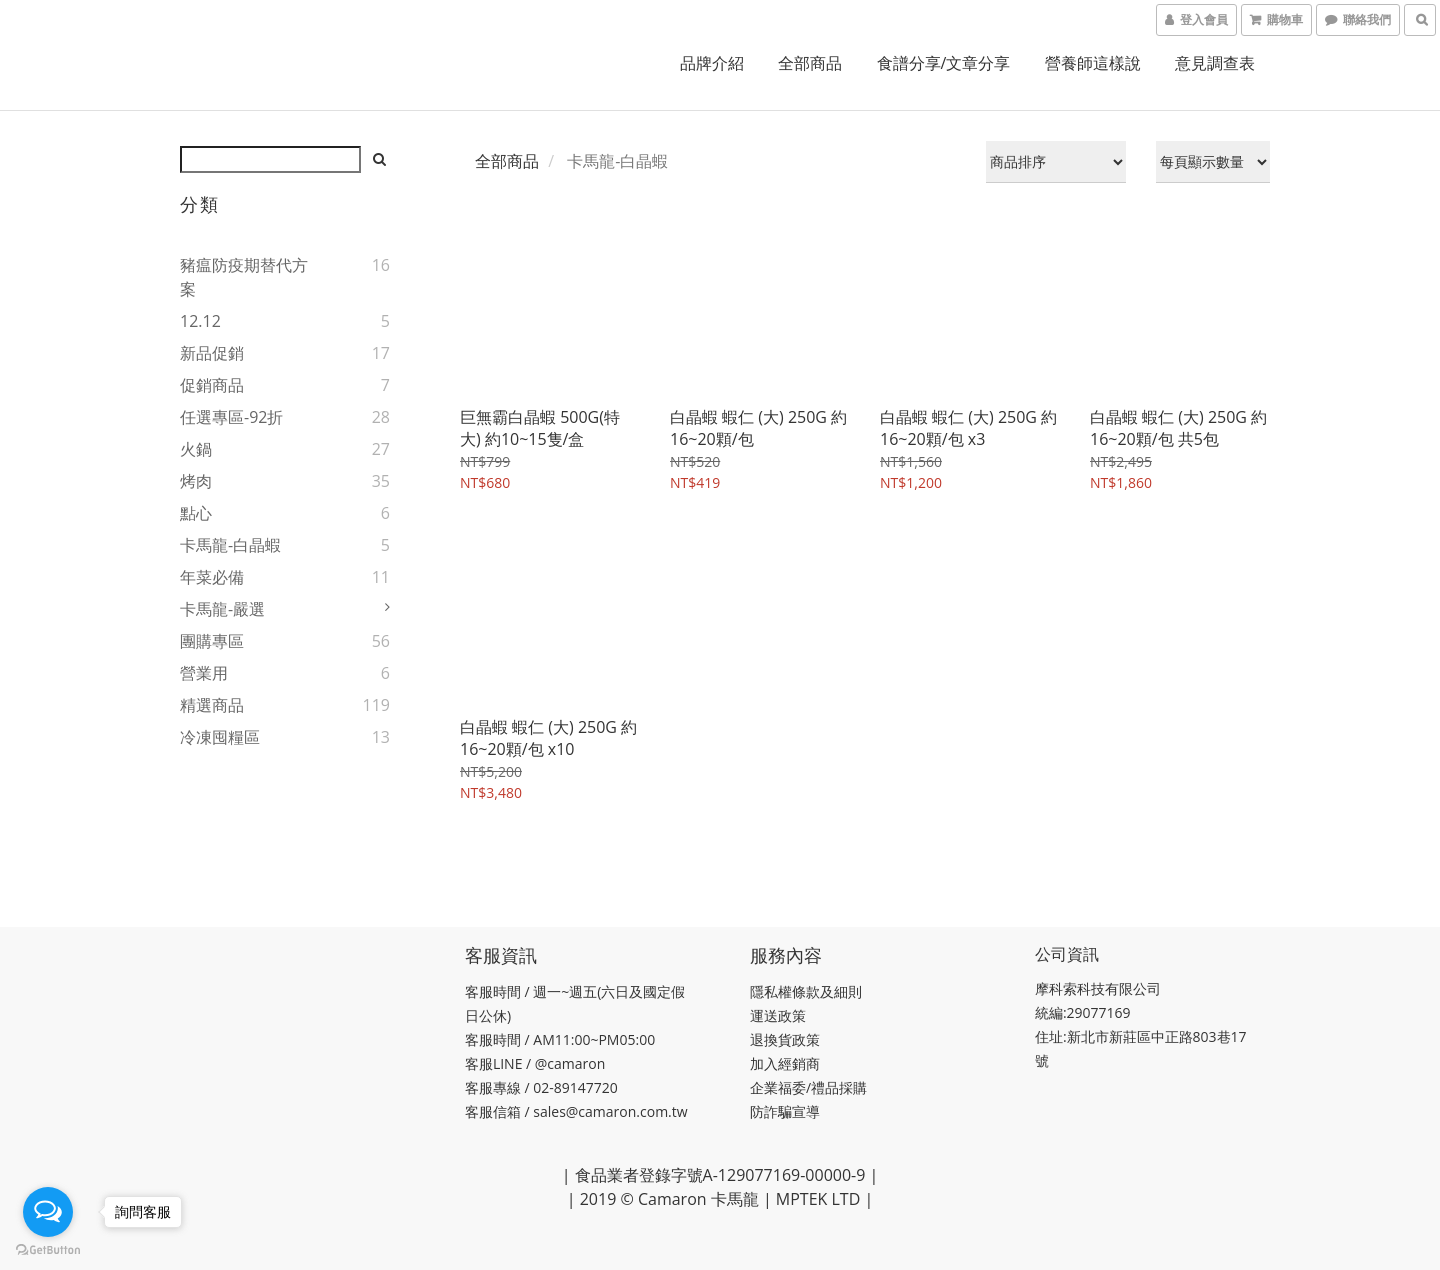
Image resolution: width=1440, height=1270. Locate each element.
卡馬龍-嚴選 (222, 609)
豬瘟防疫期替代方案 (244, 277)
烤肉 (196, 481)
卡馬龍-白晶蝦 (230, 545)
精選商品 (212, 705)
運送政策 (778, 1015)
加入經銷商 (785, 1063)
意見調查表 (1215, 63)
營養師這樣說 (1093, 63)
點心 (196, 513)
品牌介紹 (712, 63)
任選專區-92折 (231, 417)
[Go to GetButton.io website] (48, 1250)
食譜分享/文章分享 (944, 63)
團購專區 (212, 641)
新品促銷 (212, 353)
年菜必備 (212, 577)
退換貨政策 (785, 1039)
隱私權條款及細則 (806, 991)
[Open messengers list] (48, 1212)
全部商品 (810, 63)
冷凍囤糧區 (220, 737)
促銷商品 (212, 385)
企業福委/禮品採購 (808, 1087)
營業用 (204, 673)
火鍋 (196, 449)
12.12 (200, 321)
